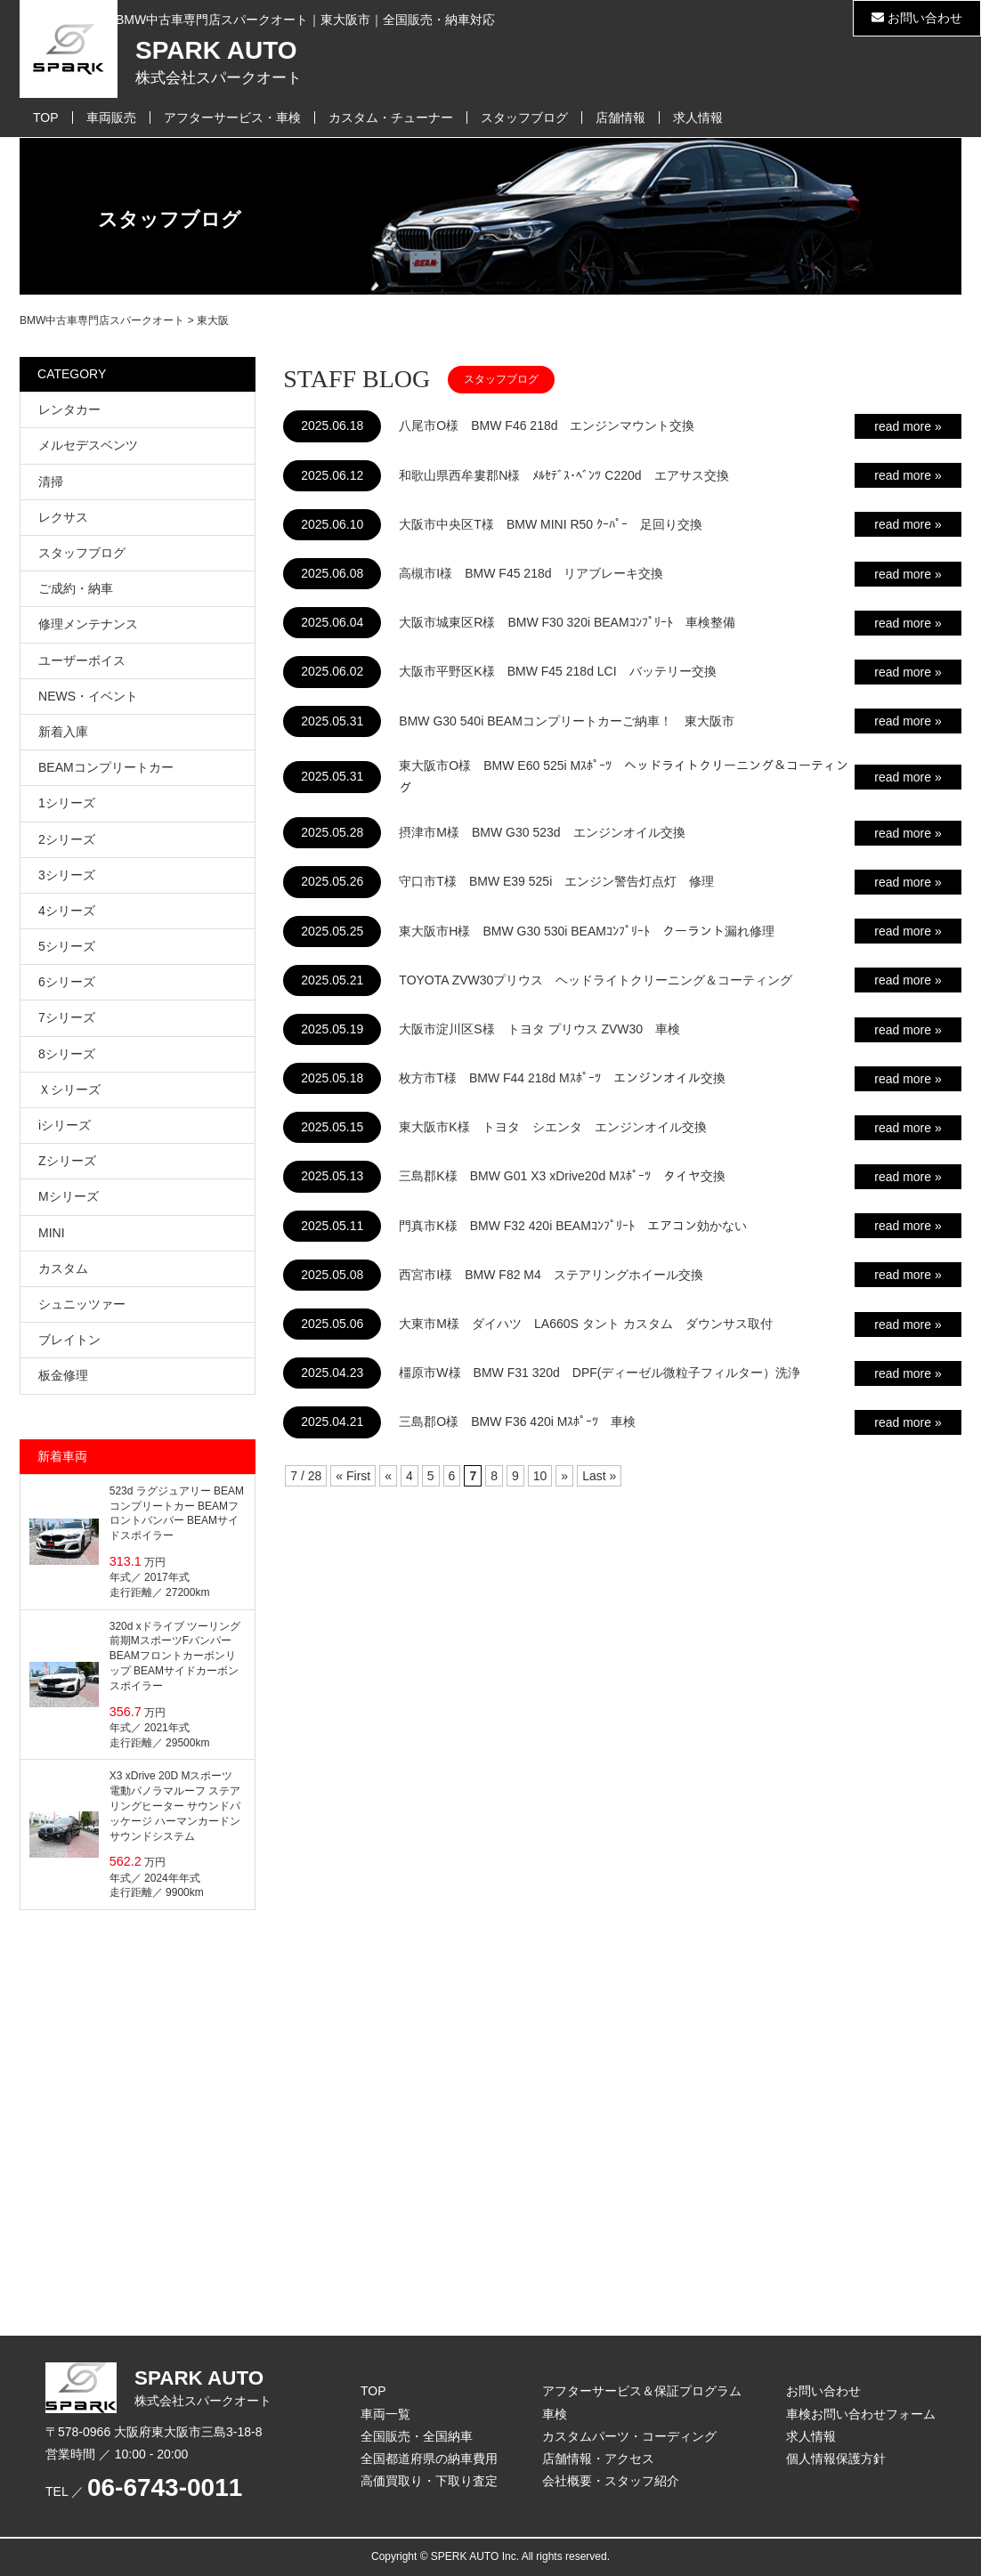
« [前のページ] (388, 1476)
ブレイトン (69, 1340)
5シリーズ (66, 946)
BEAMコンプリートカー (106, 767)
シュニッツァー (82, 1304)
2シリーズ (66, 839)
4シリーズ (66, 910)
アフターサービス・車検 (232, 117)
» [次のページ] (564, 1476)
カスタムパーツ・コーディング (629, 2436)
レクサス (63, 517)
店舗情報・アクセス (598, 2458)
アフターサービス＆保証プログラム (642, 2391)
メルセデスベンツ (88, 445)
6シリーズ (66, 982)
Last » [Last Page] (599, 1476)
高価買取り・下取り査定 (429, 2481)
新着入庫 (63, 732)
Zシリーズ (67, 1161)
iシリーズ (64, 1125)
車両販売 (111, 117)
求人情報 (698, 117)
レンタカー (69, 409)
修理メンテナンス (88, 624)
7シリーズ (66, 1017)
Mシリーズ (68, 1196)
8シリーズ (66, 1054)
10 (540, 1476)
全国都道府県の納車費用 (429, 2458)
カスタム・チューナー (390, 117)
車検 (554, 2414)
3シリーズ (66, 875)
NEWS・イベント (88, 696)
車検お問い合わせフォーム (861, 2414)
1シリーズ (66, 803)
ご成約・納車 (75, 588)
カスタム (63, 1268)
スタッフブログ (524, 117)
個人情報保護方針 (836, 2458)
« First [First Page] (353, 1476)
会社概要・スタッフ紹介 (610, 2481)
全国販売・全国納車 (417, 2436)
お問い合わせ (917, 18)
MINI (51, 1233)
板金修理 (63, 1375)
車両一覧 (385, 2414)
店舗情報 (620, 117)
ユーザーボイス (82, 660)
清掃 (50, 481)
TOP (46, 117)
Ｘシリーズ (69, 1089)
